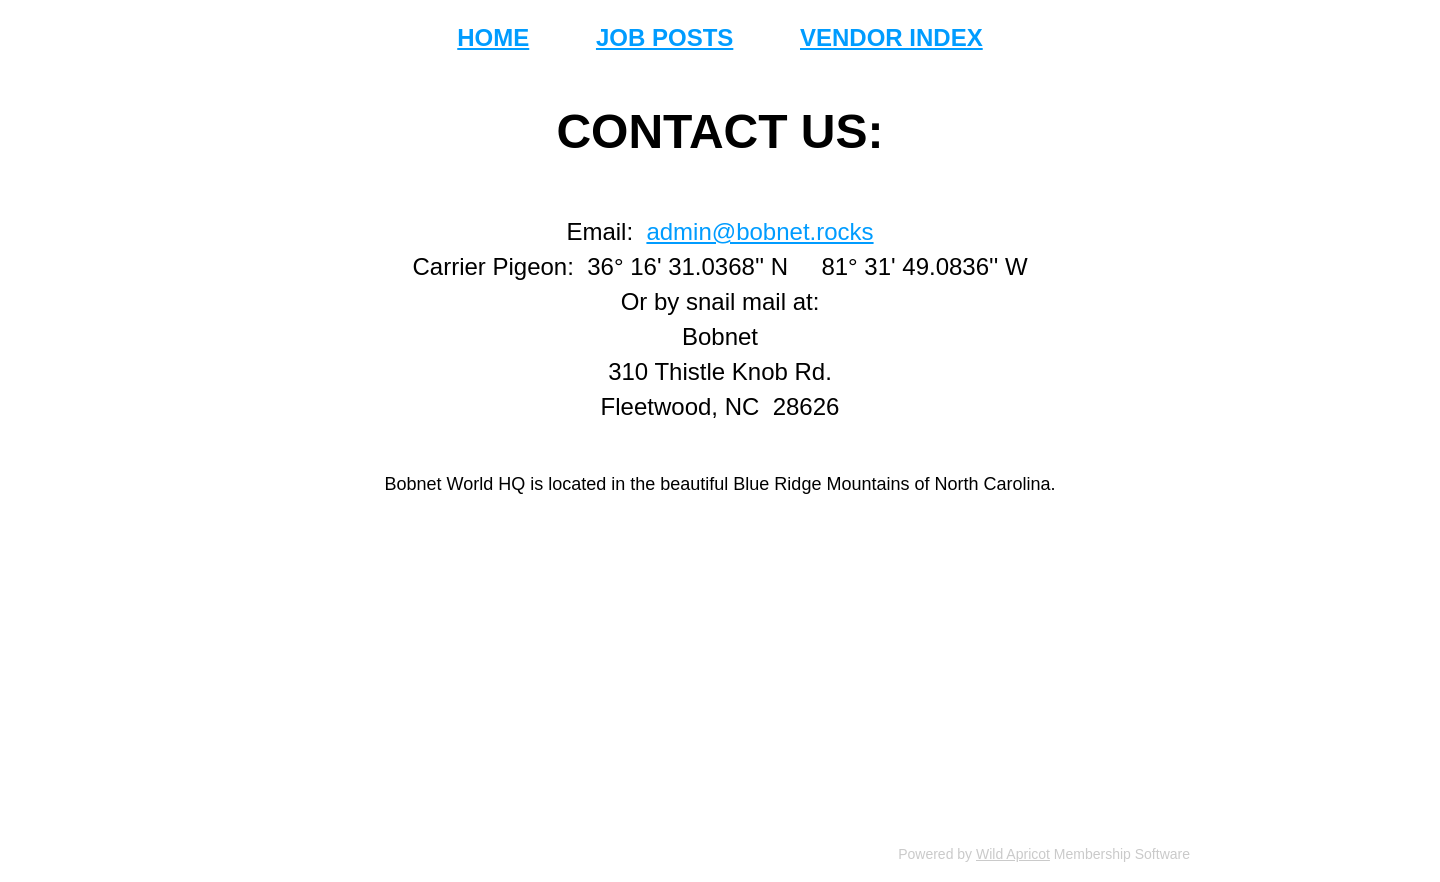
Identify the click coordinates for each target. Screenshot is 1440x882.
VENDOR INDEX (891, 37)
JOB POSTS (664, 37)
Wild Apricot (1013, 854)
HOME (493, 37)
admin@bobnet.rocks (759, 231)
